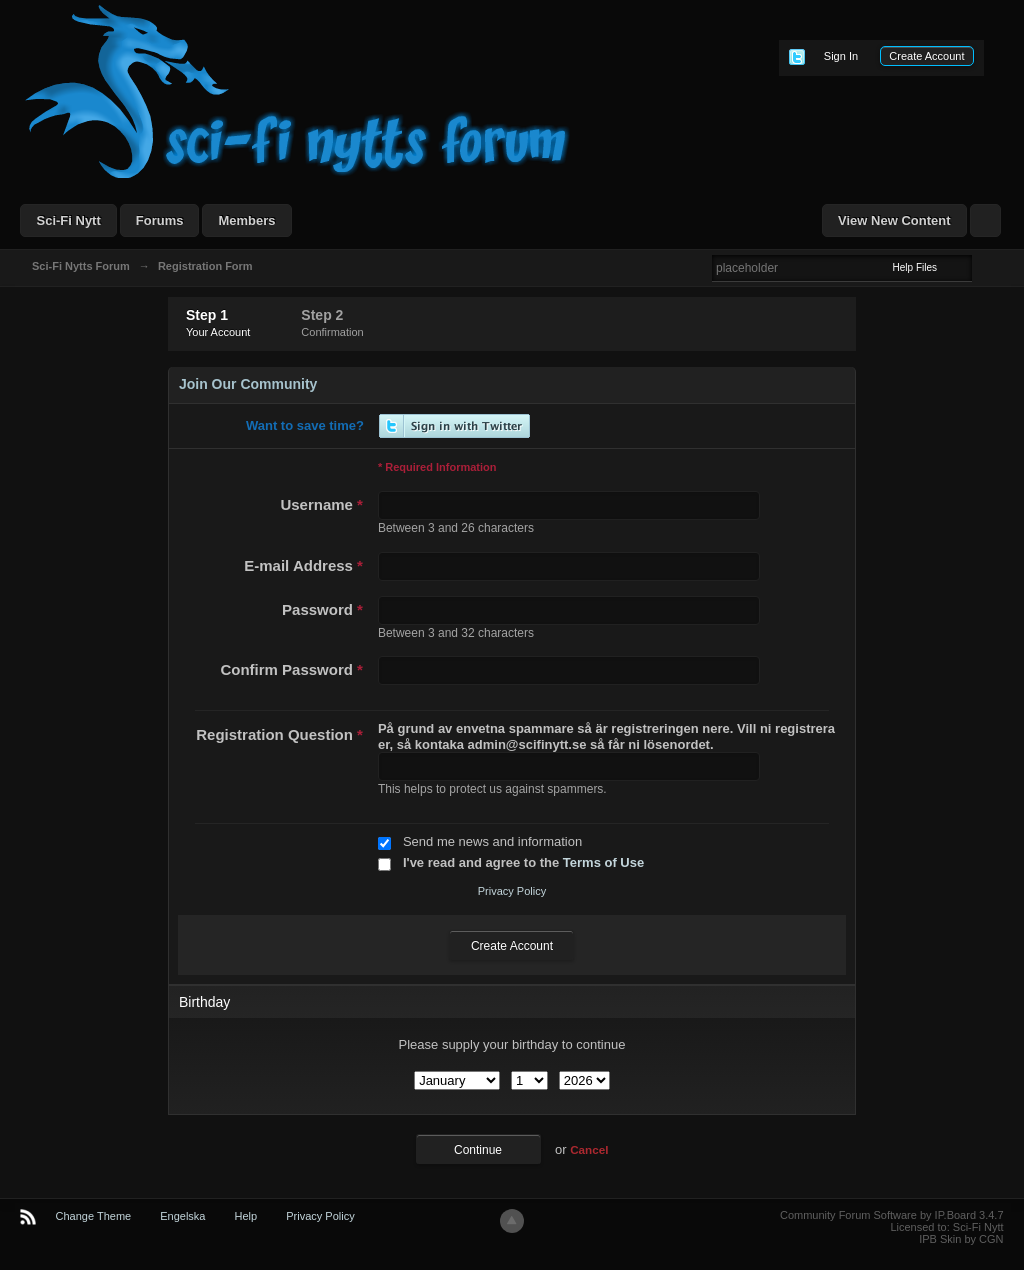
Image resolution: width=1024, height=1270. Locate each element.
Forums (160, 220)
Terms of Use (603, 862)
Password (322, 609)
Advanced (984, 267)
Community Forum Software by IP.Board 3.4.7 (892, 1215)
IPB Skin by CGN (961, 1239)
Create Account (926, 56)
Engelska (182, 1216)
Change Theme (94, 1216)
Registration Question (279, 734)
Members (246, 220)
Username (321, 504)
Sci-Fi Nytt (68, 220)
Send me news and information (492, 841)
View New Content (894, 220)
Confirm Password (291, 669)
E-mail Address (303, 565)
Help (246, 1216)
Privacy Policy (512, 891)
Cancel (589, 1149)
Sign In (841, 56)
